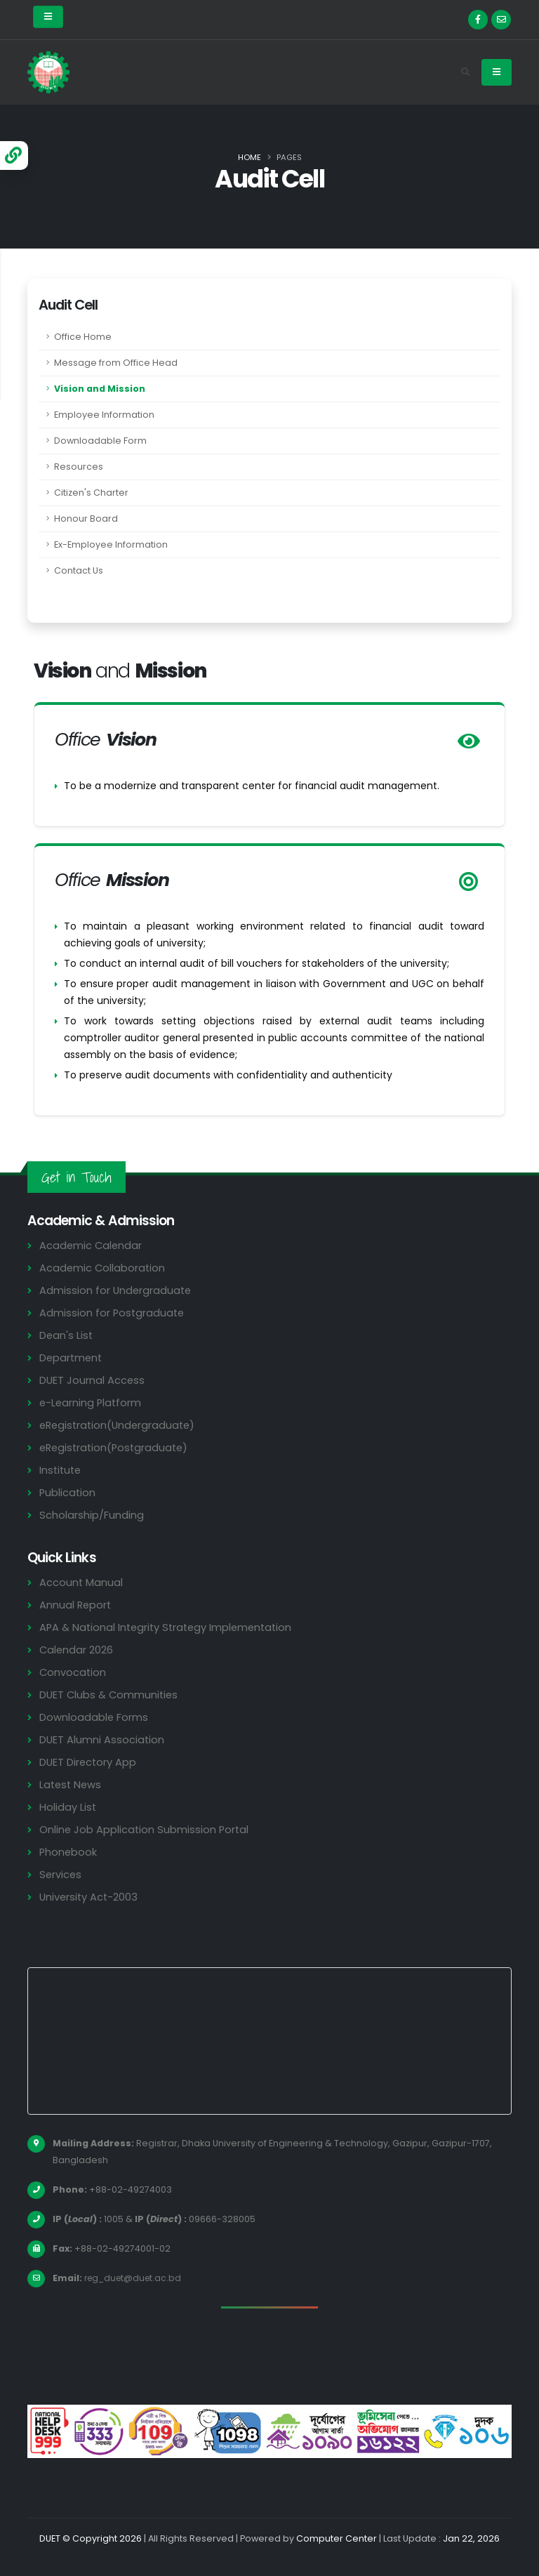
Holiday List (68, 1806)
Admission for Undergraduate (116, 1290)
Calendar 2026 (76, 1649)
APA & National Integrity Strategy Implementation (170, 1627)
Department (72, 1357)
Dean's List (66, 1335)
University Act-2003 (90, 1896)
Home (249, 157)
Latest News (71, 1784)
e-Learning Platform (91, 1402)
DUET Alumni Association (102, 1739)
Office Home (83, 337)
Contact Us (78, 570)
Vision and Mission (99, 389)
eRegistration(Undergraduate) (120, 1425)
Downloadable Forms (94, 1717)
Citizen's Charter (91, 492)
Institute (61, 1469)
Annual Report (76, 1604)
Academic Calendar (91, 1245)
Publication (68, 1492)
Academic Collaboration (103, 1267)
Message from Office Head (116, 363)
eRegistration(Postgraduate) (116, 1447)
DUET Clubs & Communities (110, 1694)
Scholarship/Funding (91, 1514)
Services (61, 1874)
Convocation (73, 1672)
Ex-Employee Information (111, 544)
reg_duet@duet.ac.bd (135, 2278)
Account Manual (81, 1582)
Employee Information (104, 415)
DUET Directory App (89, 1762)
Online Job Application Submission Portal (145, 1829)
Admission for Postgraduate (113, 1312)
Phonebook (68, 1851)
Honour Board (86, 518)
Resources (78, 467)
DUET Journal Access (92, 1380)
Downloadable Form (100, 441)
